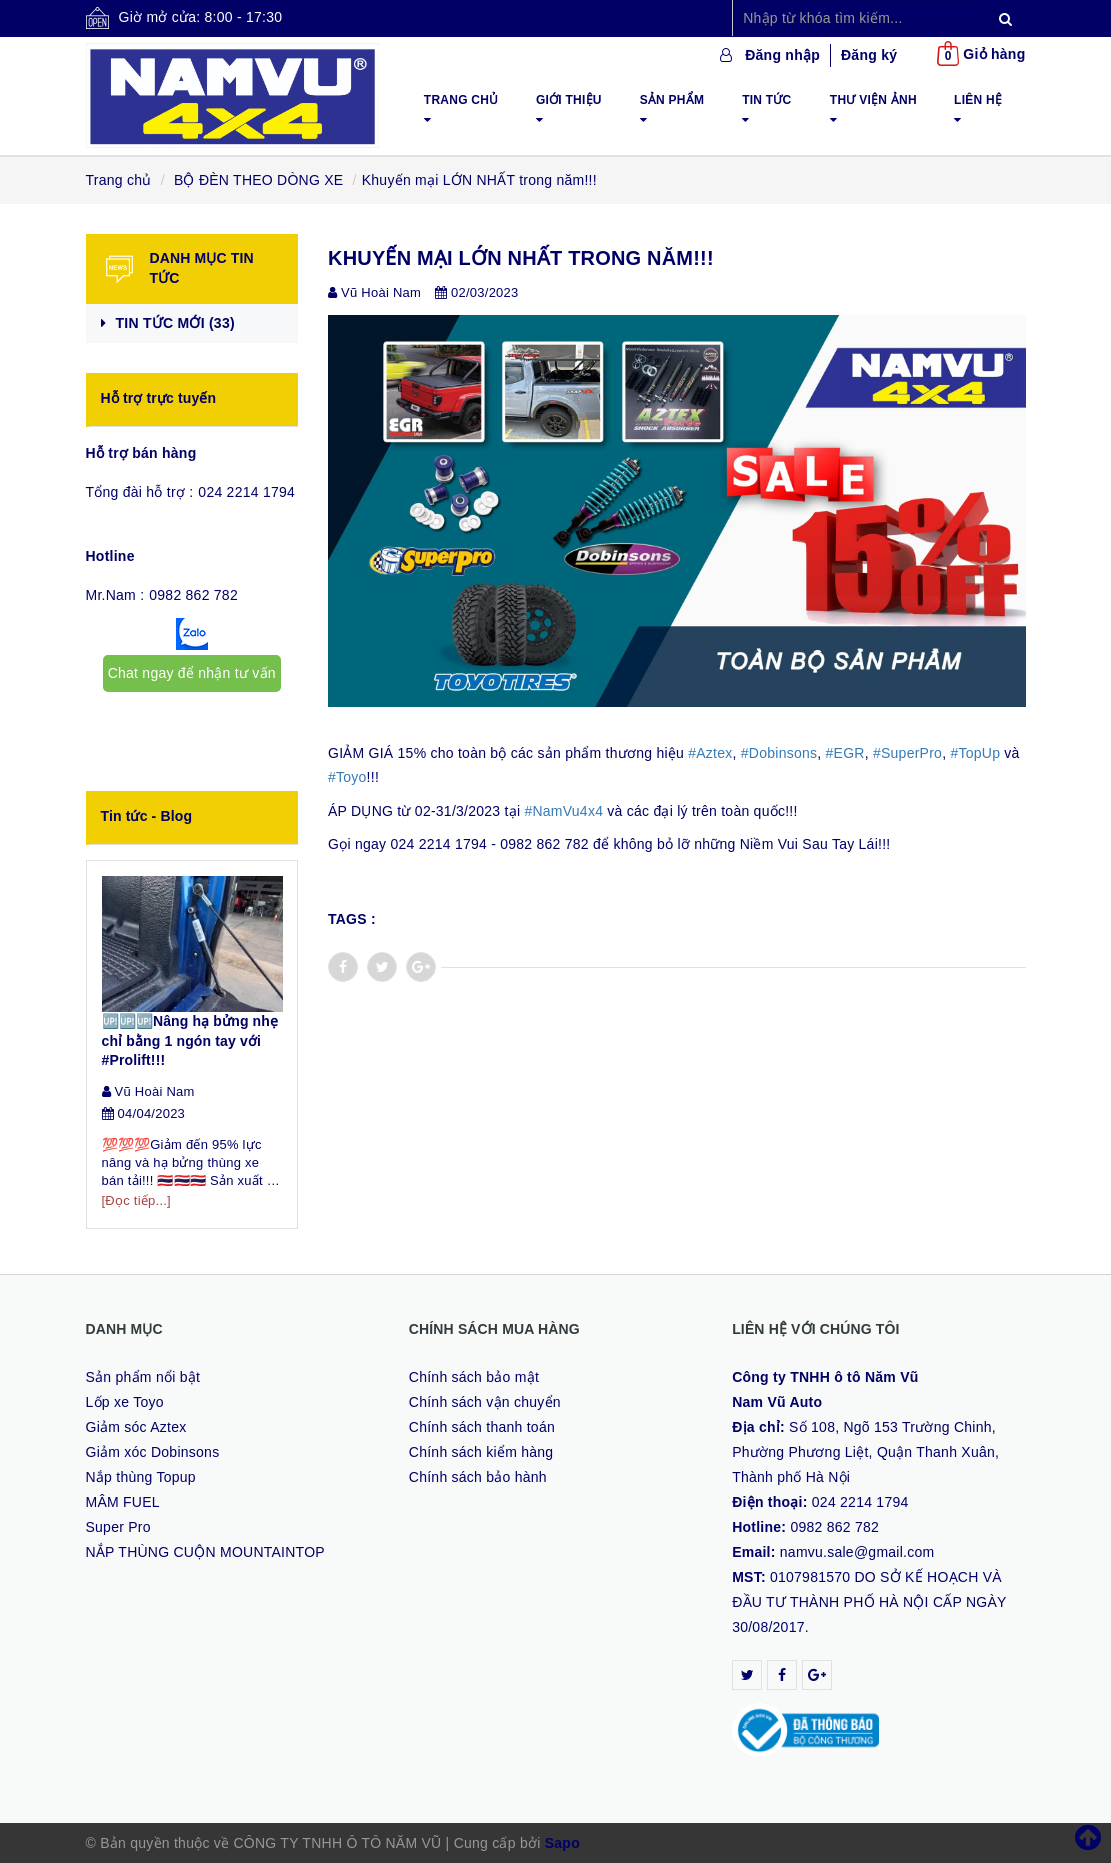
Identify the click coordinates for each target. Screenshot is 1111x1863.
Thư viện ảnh (873, 109)
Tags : (352, 919)
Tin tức (766, 109)
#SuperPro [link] (907, 753)
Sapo (562, 1843)
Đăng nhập (782, 55)
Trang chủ (461, 109)
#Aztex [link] (710, 753)
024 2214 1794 (246, 492)
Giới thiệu (569, 109)
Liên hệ (978, 109)
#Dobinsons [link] (779, 753)
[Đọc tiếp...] (136, 1200)
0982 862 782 (193, 595)
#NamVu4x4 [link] (563, 811)
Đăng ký (869, 55)
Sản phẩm (672, 109)
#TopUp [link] (975, 753)
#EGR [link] (845, 753)
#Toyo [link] (347, 777)
